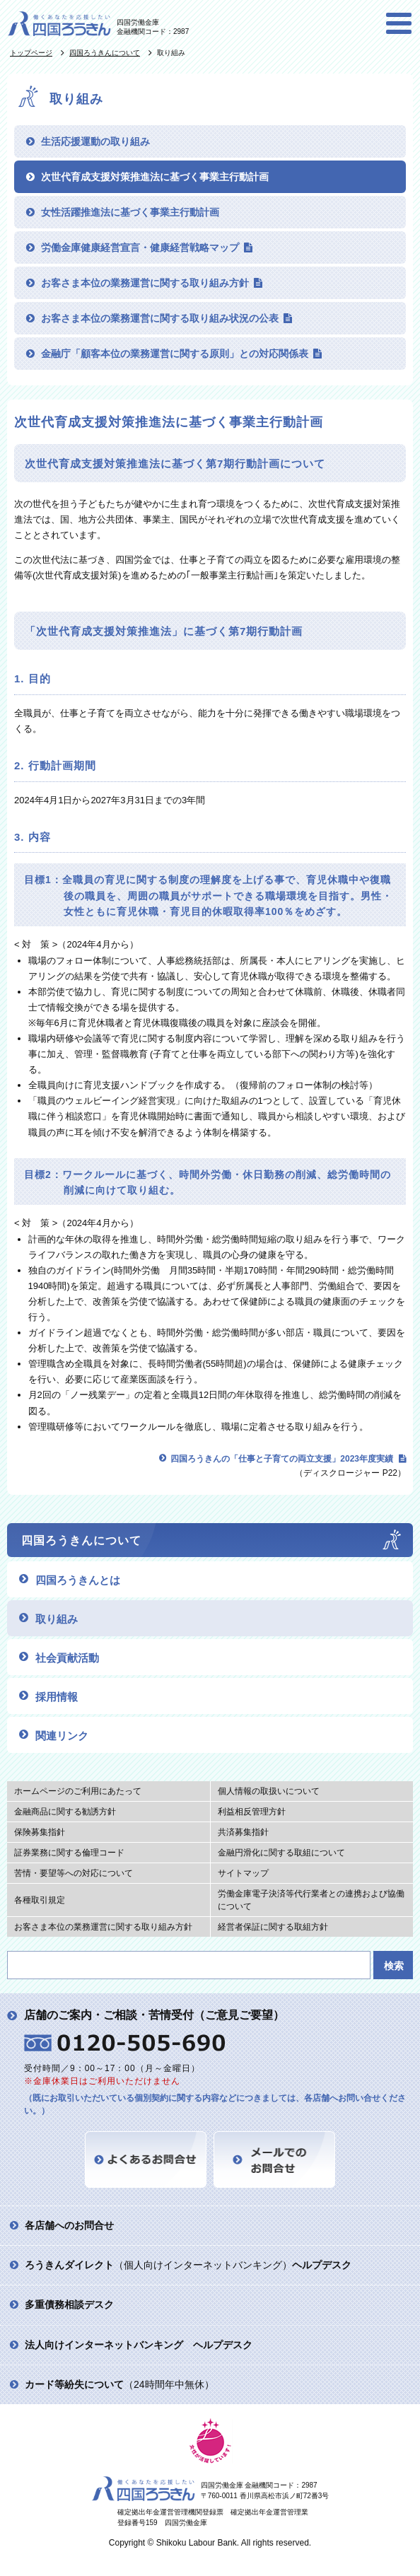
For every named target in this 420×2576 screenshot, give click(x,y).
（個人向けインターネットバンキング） (188, 2265)
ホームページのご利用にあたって (77, 1791)
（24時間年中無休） (119, 2384)
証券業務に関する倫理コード (69, 1853)
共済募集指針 (243, 1832)
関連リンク (61, 1736)
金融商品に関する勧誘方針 (65, 1812)
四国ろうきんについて (104, 53)
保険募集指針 (39, 1832)
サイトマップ (243, 1873)
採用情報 (56, 1697)
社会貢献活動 (67, 1658)
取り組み (56, 1619)
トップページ (31, 53)
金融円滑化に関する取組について (281, 1853)
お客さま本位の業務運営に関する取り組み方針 (103, 1927)
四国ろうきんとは (77, 1580)
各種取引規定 (39, 1900)
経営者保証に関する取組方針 (273, 1927)
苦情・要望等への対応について (73, 1873)
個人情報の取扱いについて (269, 1791)
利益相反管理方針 (252, 1812)
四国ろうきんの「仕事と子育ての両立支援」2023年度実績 (281, 1459)
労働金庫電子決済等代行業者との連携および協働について (311, 1900)
